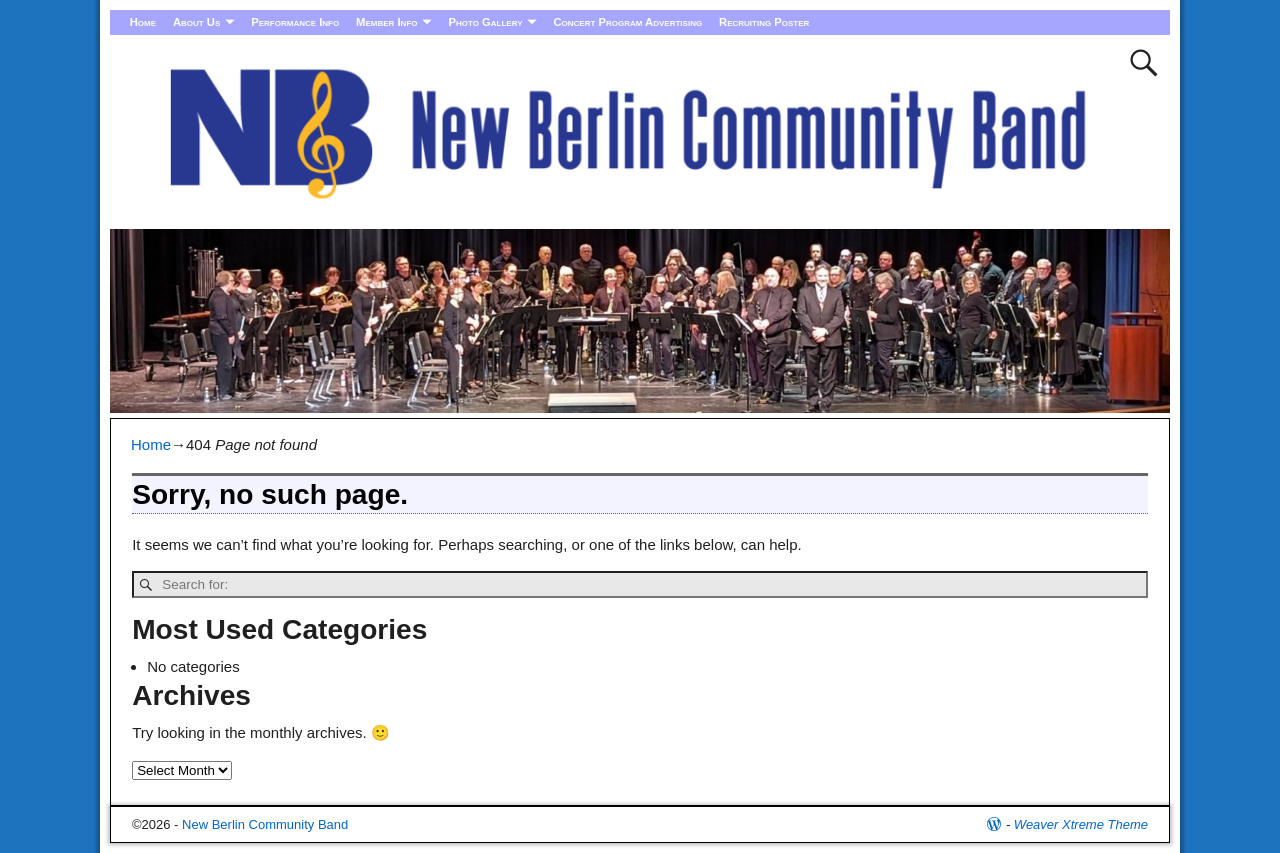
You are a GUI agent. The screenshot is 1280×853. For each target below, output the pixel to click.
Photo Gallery (485, 22)
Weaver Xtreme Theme (1081, 824)
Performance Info (295, 22)
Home (143, 22)
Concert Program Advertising (627, 22)
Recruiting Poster (764, 22)
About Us (196, 22)
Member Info (386, 22)
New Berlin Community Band (265, 824)
